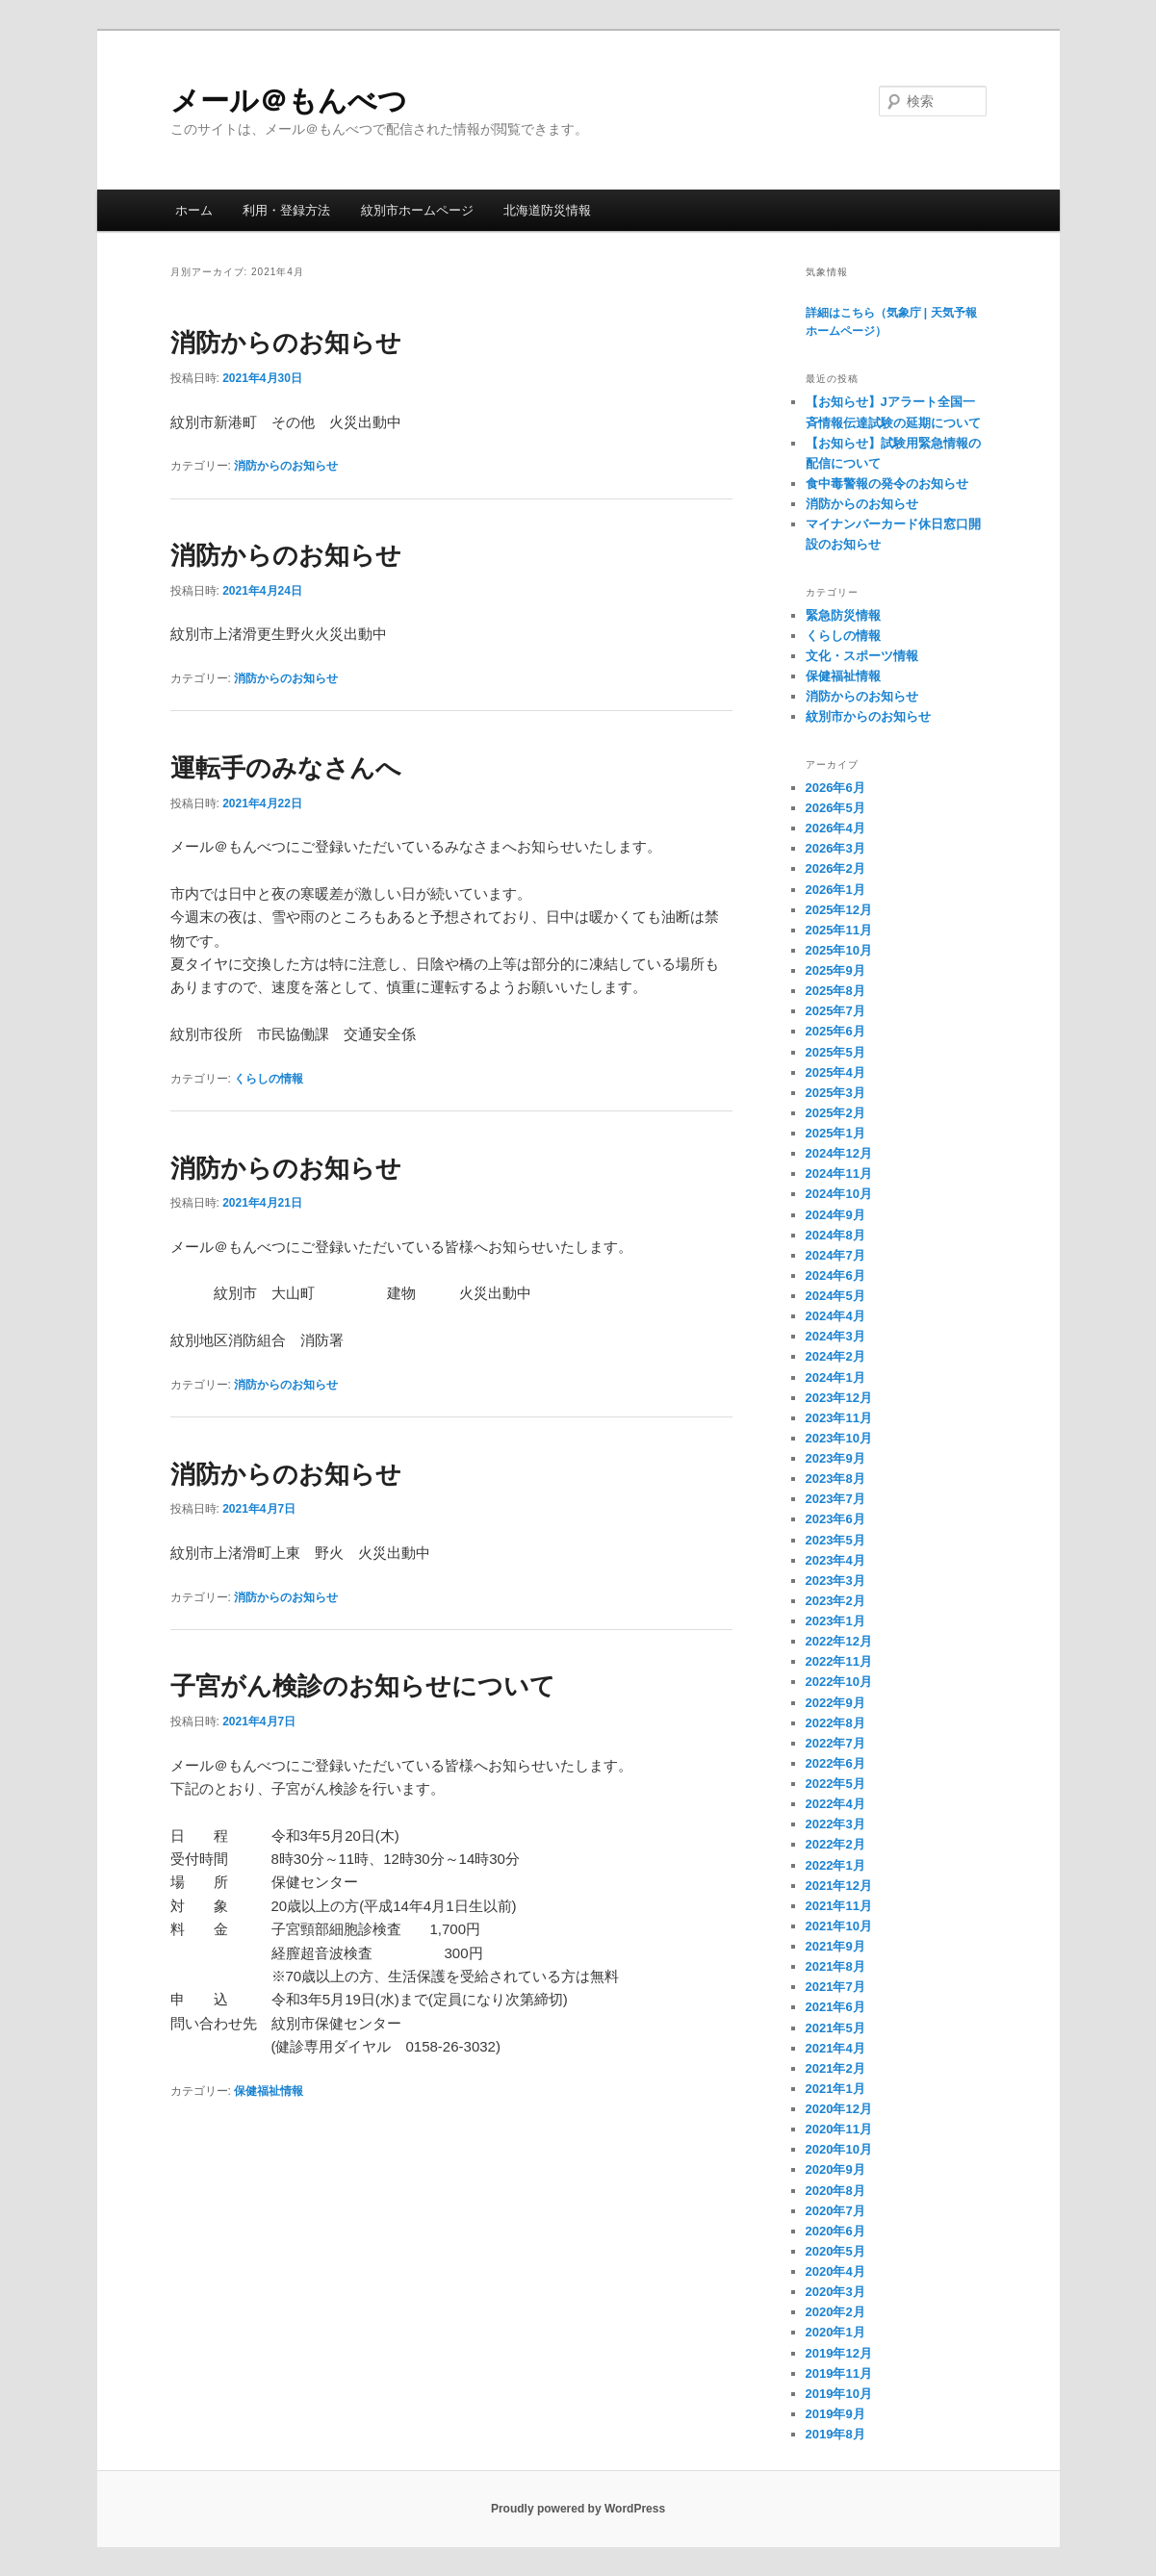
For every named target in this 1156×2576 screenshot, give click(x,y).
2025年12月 (839, 910)
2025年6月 (835, 1031)
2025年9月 (835, 970)
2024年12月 (839, 1153)
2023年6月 (835, 1519)
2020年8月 (835, 2190)
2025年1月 (835, 1133)
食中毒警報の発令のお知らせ (887, 483)
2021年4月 (835, 2048)
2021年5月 (835, 2028)
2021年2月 (835, 2068)
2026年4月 (835, 828)
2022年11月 (839, 1661)
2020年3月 (835, 2291)
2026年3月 (835, 848)
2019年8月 (835, 2434)
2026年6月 (835, 787)
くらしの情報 (268, 1078)
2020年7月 (835, 2211)
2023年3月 (835, 1580)
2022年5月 (835, 1783)
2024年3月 (835, 1336)
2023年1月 (835, 1621)
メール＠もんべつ (303, 100)
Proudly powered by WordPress (578, 2508)
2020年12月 (839, 2109)
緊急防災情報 (843, 615)
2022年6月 (835, 1763)
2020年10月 (839, 2149)
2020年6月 (835, 2231)
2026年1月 (835, 889)
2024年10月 (839, 1193)
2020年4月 (835, 2271)
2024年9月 (835, 1215)
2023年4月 (835, 1560)
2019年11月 (839, 2373)
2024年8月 (835, 1235)
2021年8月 (835, 1966)
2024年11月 (839, 1173)
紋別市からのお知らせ (868, 716)
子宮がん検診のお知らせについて (362, 1685)
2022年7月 (835, 1743)
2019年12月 (839, 2353)
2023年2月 (835, 1601)
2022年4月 (835, 1804)
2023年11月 (839, 1418)
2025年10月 (839, 950)
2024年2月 (835, 1356)
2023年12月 (839, 1397)
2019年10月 (839, 2393)
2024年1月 (835, 1377)
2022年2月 (835, 1844)
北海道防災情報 (547, 210)
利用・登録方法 (286, 210)
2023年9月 (835, 1458)
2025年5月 (835, 1052)
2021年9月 (835, 1946)
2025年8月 (835, 990)
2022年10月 (839, 1681)
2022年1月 (835, 1865)
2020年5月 (835, 2251)
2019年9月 (835, 2414)
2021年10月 (839, 1926)
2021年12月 (839, 1885)
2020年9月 (835, 2169)
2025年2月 (835, 1113)
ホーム (194, 210)
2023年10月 (839, 1438)
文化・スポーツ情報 (862, 656)
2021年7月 (835, 1986)
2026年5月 (835, 808)
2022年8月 (835, 1723)
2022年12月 (839, 1641)
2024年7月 (835, 1255)
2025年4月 (835, 1072)
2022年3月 (835, 1824)
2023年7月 (835, 1499)
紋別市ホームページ (417, 210)
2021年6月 (835, 2007)
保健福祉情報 (268, 2091)
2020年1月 (835, 2332)
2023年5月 (835, 1540)
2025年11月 (839, 930)
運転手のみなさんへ (285, 767)
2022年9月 (835, 1703)
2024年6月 (835, 1275)
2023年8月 (835, 1478)
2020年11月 (839, 2129)
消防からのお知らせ (285, 342)
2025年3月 (835, 1092)
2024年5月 (835, 1295)
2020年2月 (835, 2312)
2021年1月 (835, 2088)
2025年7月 (835, 1011)
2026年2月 (835, 868)
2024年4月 (835, 1316)
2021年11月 (839, 1906)
